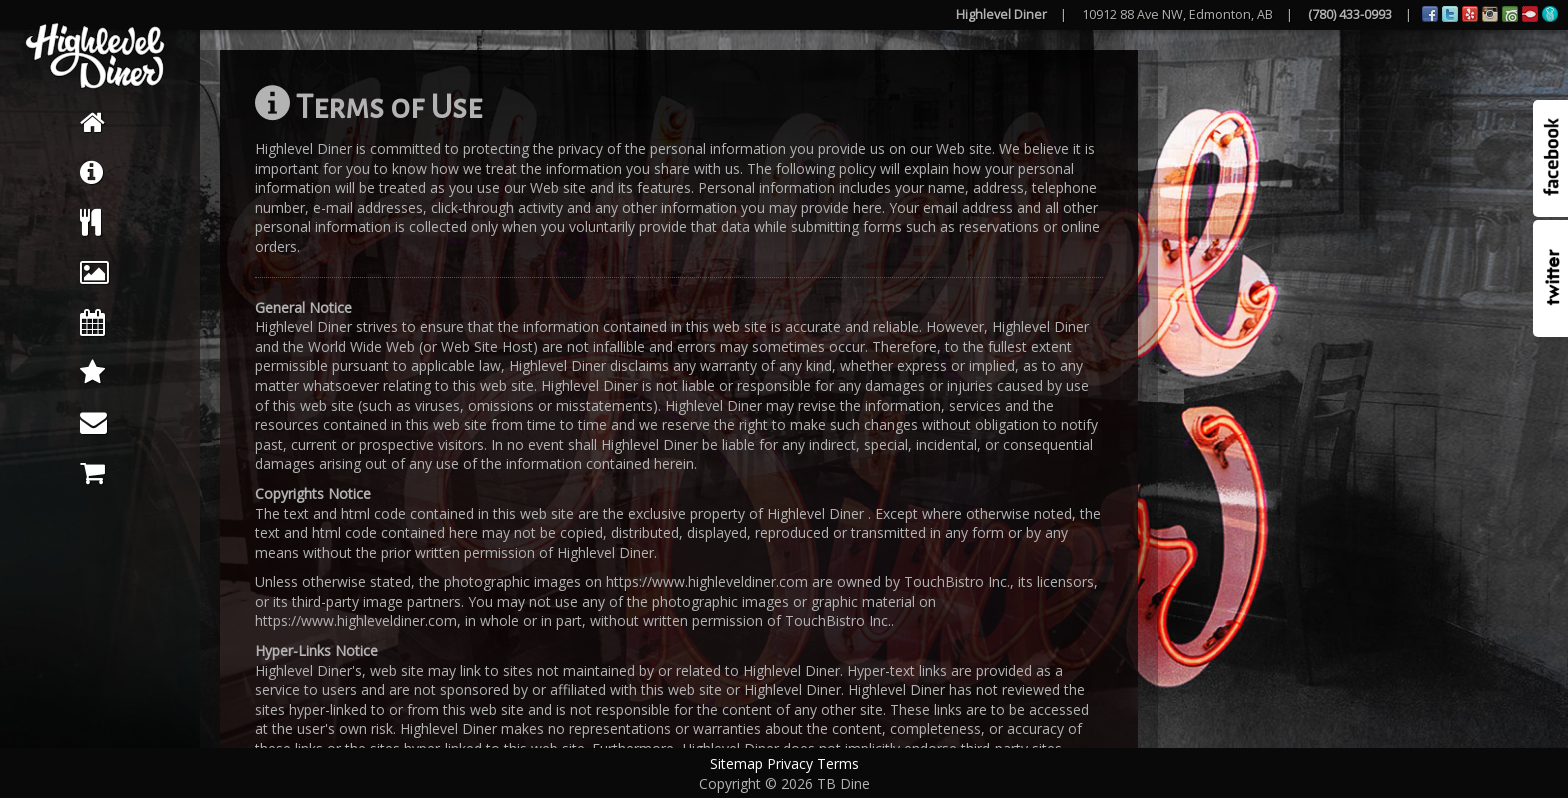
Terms (838, 763)
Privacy (790, 763)
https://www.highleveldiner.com (707, 581)
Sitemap (736, 763)
